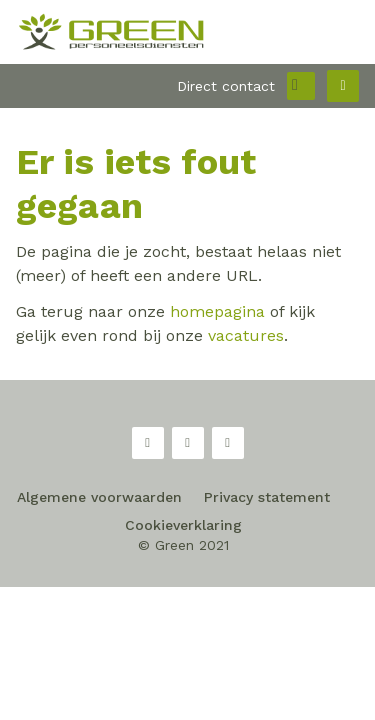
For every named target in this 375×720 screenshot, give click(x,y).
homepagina (217, 311)
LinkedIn (228, 443)
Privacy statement (267, 497)
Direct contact (226, 86)
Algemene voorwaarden (99, 497)
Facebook (148, 443)
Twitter (188, 443)
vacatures (246, 335)
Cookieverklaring (183, 525)
